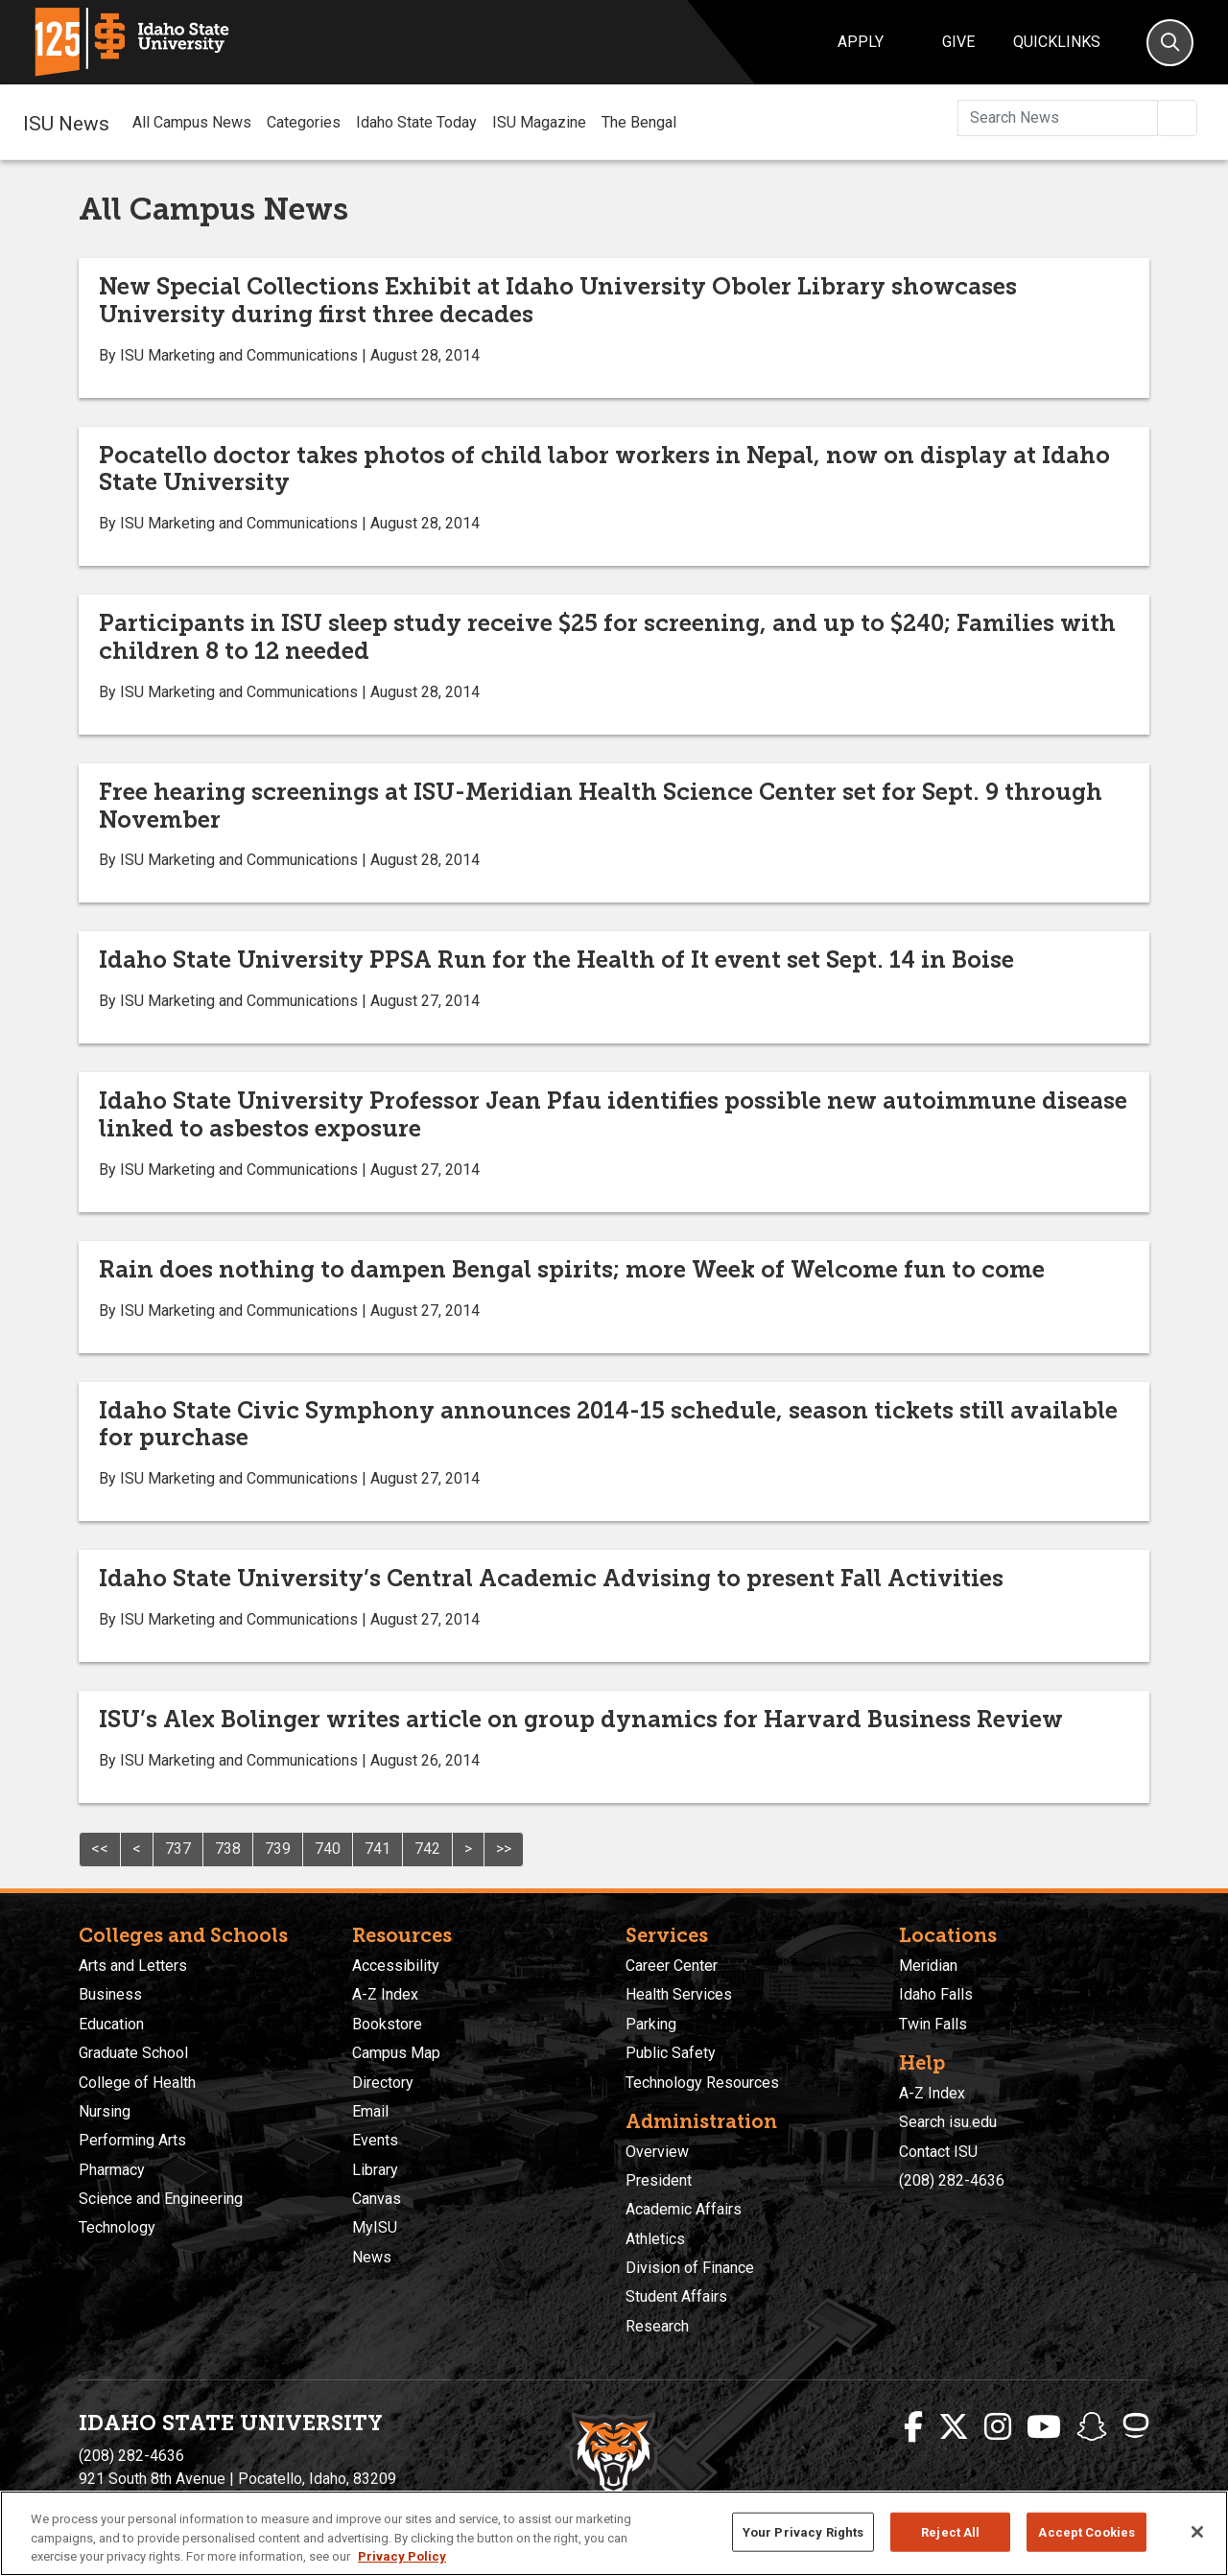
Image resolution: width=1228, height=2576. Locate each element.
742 (427, 1848)
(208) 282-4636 (951, 2180)
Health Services (679, 1994)
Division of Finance (690, 2268)
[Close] (1197, 2532)
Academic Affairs (684, 2209)
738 (228, 1848)
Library (375, 2170)
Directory (382, 2082)
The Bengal (639, 122)
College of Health (137, 2082)
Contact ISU (938, 2152)
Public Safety (671, 2053)
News (371, 2257)
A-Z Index (385, 1994)
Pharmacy (112, 2170)
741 (377, 1848)
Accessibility (395, 1965)
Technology (117, 2227)
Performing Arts (132, 2140)
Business (110, 1994)
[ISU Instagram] (997, 2427)
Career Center (672, 1965)
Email (370, 2111)
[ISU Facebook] (913, 2427)
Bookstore (387, 2024)
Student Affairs (676, 2296)
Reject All (950, 2531)
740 (328, 1848)
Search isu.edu (948, 2122)
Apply (861, 42)
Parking (651, 2024)
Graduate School (133, 2053)
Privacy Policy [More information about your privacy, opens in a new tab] (402, 2556)
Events (375, 2140)
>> (503, 1848)
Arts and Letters (133, 1965)
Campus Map (396, 2053)
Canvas (376, 2199)
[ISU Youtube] (1044, 2427)
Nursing (104, 2111)
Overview (657, 2152)
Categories (304, 122)
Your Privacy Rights (803, 2531)
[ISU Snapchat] (1091, 2427)
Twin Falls (933, 2024)
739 (278, 1848)
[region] (614, 2533)
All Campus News (191, 122)
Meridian (928, 1965)
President (659, 2180)
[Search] (1169, 43)
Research (657, 2326)
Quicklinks (1056, 42)
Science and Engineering (161, 2199)
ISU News (66, 121)
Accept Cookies (1086, 2531)
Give (958, 42)
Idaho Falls (936, 1994)
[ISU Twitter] (953, 2427)
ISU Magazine (539, 122)
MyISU (374, 2227)
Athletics (655, 2239)
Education (111, 2024)
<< (99, 1848)
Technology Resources (702, 2082)
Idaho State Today (416, 122)
